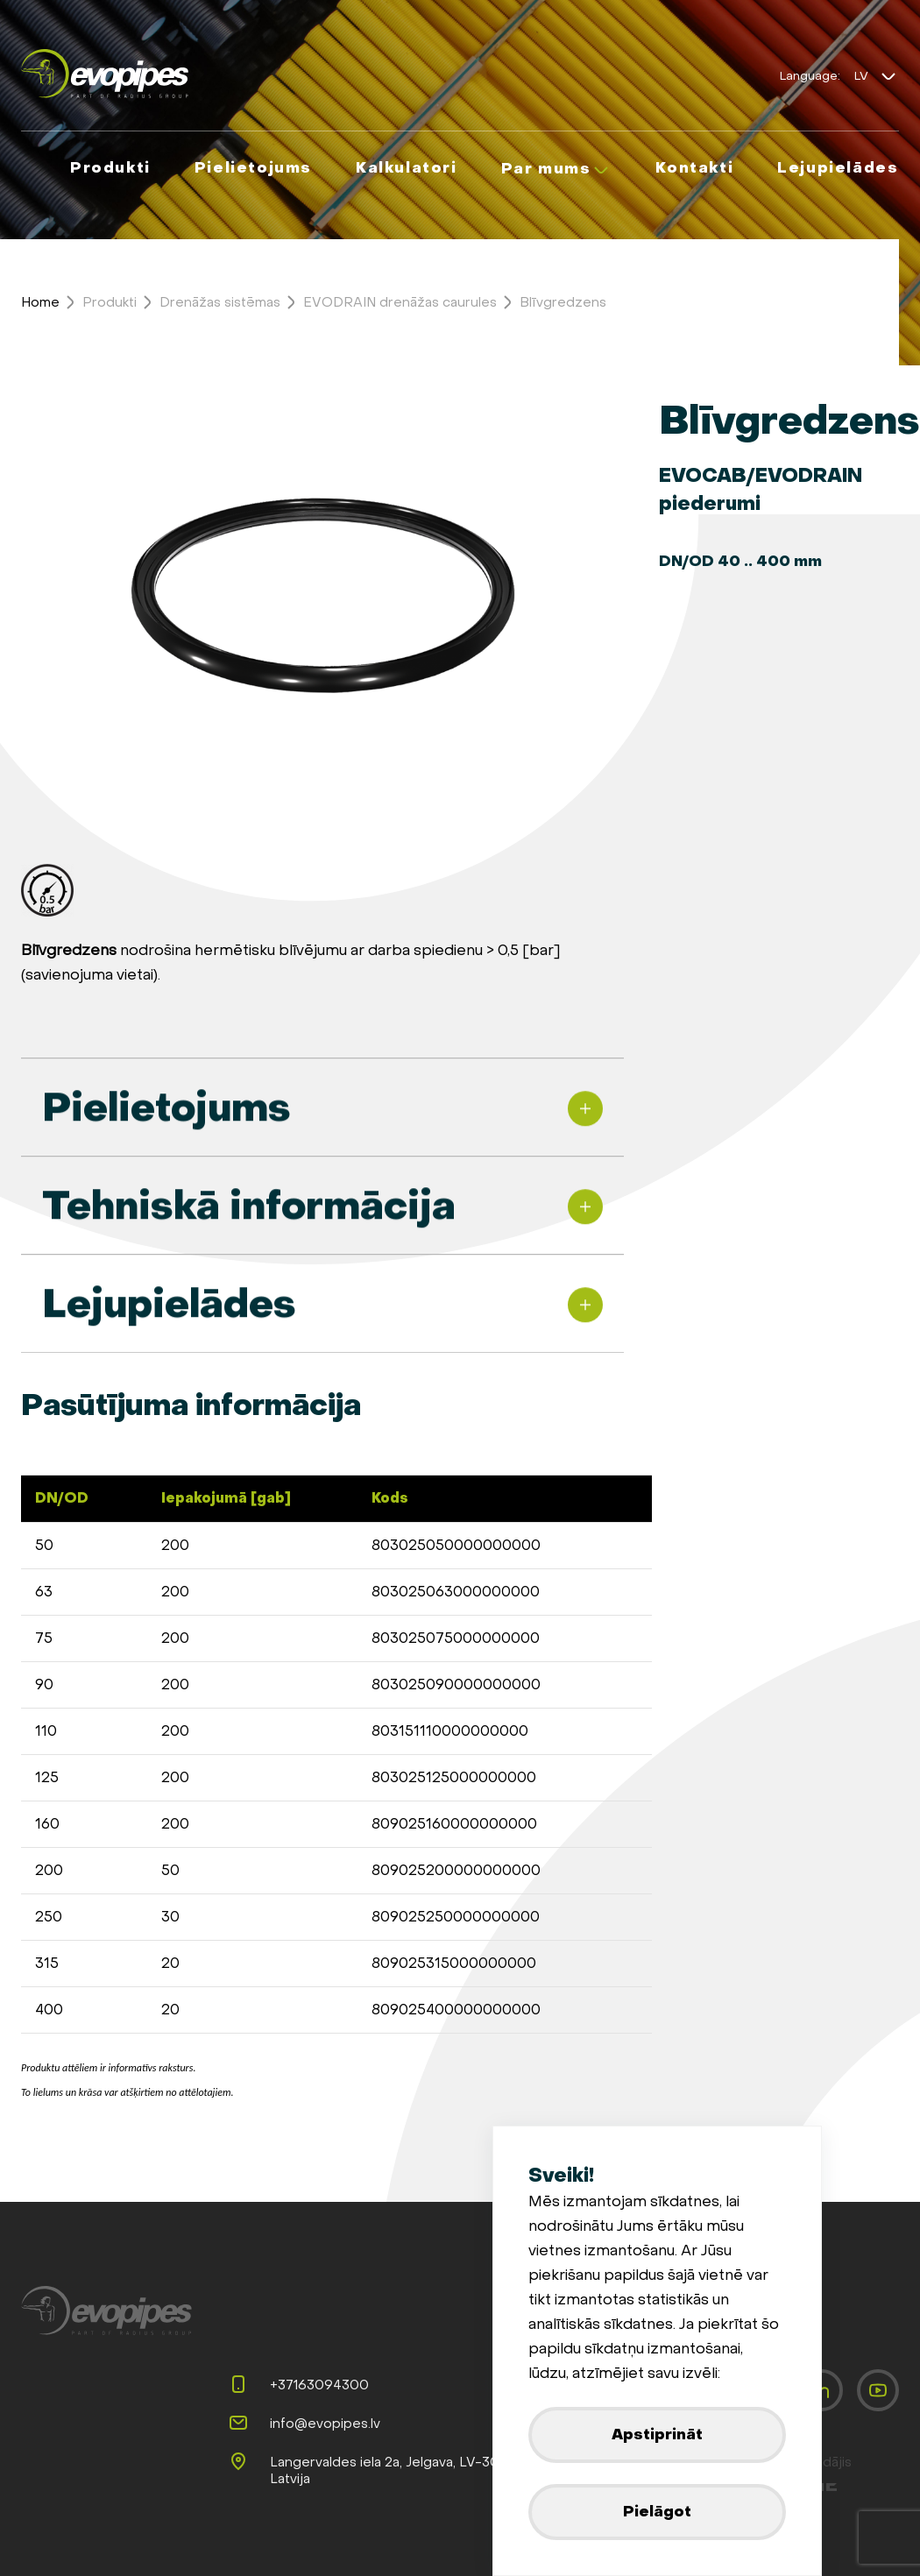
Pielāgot (657, 2511)
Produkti (109, 302)
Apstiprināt (657, 2434)
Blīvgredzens (563, 302)
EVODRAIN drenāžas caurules (400, 302)
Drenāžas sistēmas (219, 302)
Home (40, 302)
